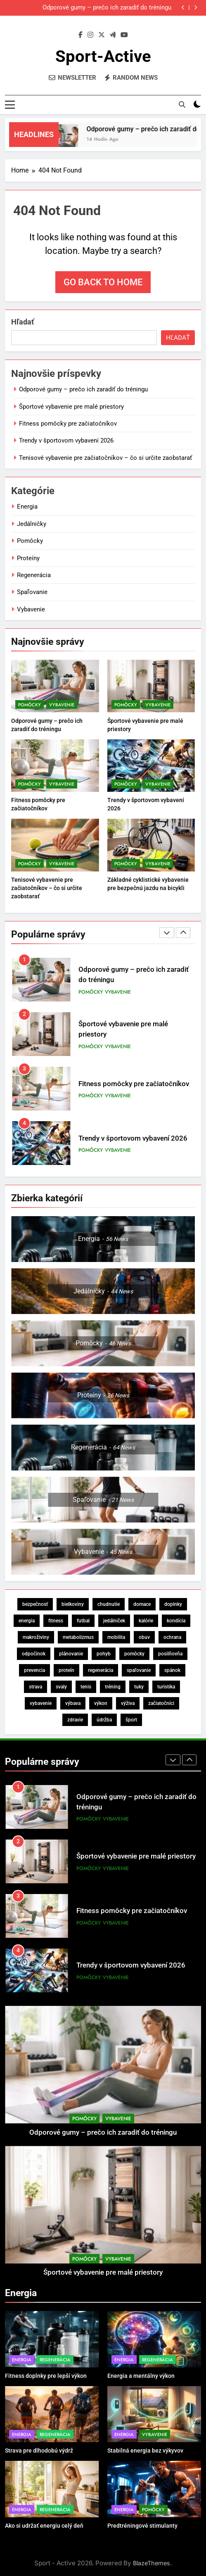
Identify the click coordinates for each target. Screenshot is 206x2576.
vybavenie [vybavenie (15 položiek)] (41, 1703)
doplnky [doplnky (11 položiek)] (173, 1604)
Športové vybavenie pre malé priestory (71, 406)
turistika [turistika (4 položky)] (166, 1687)
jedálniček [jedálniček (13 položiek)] (114, 1621)
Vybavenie (31, 609)
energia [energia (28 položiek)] (27, 1621)
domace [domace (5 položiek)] (142, 1604)
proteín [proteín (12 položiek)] (66, 1670)
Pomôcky (30, 541)
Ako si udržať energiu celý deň (44, 2525)
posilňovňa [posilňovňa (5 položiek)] (170, 1654)
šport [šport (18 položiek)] (131, 1720)
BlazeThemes (151, 2563)
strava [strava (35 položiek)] (35, 1687)
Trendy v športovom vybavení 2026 (66, 440)
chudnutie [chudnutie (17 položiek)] (108, 1604)
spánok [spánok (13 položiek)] (172, 1670)
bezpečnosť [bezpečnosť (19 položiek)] (35, 1604)
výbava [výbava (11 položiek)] (73, 1703)
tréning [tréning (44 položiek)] (113, 1687)
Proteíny (28, 558)
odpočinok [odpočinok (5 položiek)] (33, 1654)
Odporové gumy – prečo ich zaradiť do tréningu (107, 8)
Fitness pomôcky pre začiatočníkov (68, 423)
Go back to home (103, 282)
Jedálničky (31, 524)
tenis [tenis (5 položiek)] (86, 1687)
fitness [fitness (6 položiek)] (55, 1621)
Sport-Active (103, 56)
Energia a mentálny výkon (141, 2375)
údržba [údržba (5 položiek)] (104, 1720)
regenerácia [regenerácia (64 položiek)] (100, 1670)
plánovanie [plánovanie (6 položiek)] (71, 1654)
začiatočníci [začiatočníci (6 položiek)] (161, 1703)
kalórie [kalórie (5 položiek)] (146, 1621)
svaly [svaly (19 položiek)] (61, 1687)
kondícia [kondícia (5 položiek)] (176, 1621)
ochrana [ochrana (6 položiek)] (172, 1637)
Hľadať (22, 321)
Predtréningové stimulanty (142, 2525)
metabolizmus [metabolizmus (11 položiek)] (78, 1637)
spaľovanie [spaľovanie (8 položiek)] (139, 1670)
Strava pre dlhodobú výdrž (39, 2450)
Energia (27, 506)
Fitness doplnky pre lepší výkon (46, 2375)
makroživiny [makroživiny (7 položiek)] (36, 1637)
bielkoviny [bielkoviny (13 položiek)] (73, 1604)
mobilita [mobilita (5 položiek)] (116, 1637)
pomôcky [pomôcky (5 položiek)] (134, 1654)
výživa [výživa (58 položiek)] (128, 1703)
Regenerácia (34, 575)
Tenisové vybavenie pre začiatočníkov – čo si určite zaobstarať (105, 458)
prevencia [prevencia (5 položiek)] (34, 1670)
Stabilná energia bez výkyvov (145, 2450)
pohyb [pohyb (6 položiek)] (104, 1654)
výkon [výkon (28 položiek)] (100, 1703)
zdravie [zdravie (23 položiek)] (75, 1720)
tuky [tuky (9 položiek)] (139, 1687)
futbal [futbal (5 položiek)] (83, 1621)
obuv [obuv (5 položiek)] (144, 1637)
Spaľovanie (32, 592)
